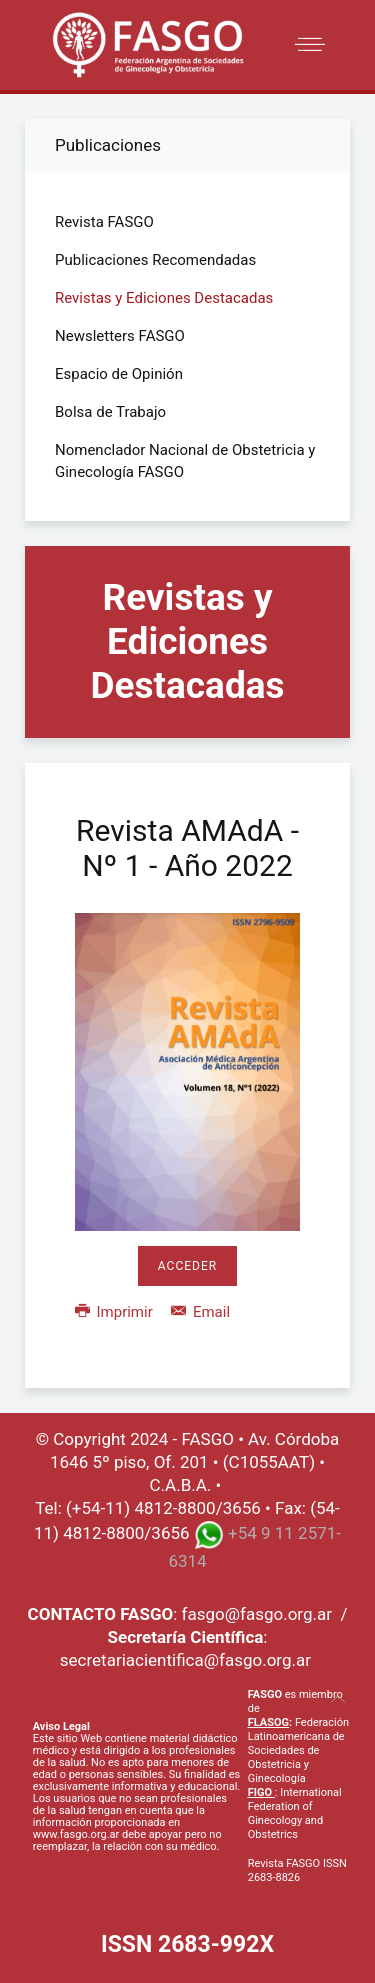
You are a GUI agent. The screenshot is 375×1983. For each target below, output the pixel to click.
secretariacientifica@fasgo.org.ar (185, 1660)
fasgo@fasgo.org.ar (257, 1614)
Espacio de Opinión (119, 374)
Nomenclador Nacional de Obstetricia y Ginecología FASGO (185, 461)
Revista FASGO (104, 222)
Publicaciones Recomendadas (155, 260)
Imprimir (115, 1312)
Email (200, 1312)
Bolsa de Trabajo (110, 412)
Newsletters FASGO (120, 336)
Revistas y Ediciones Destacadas (164, 298)
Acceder (187, 1266)
